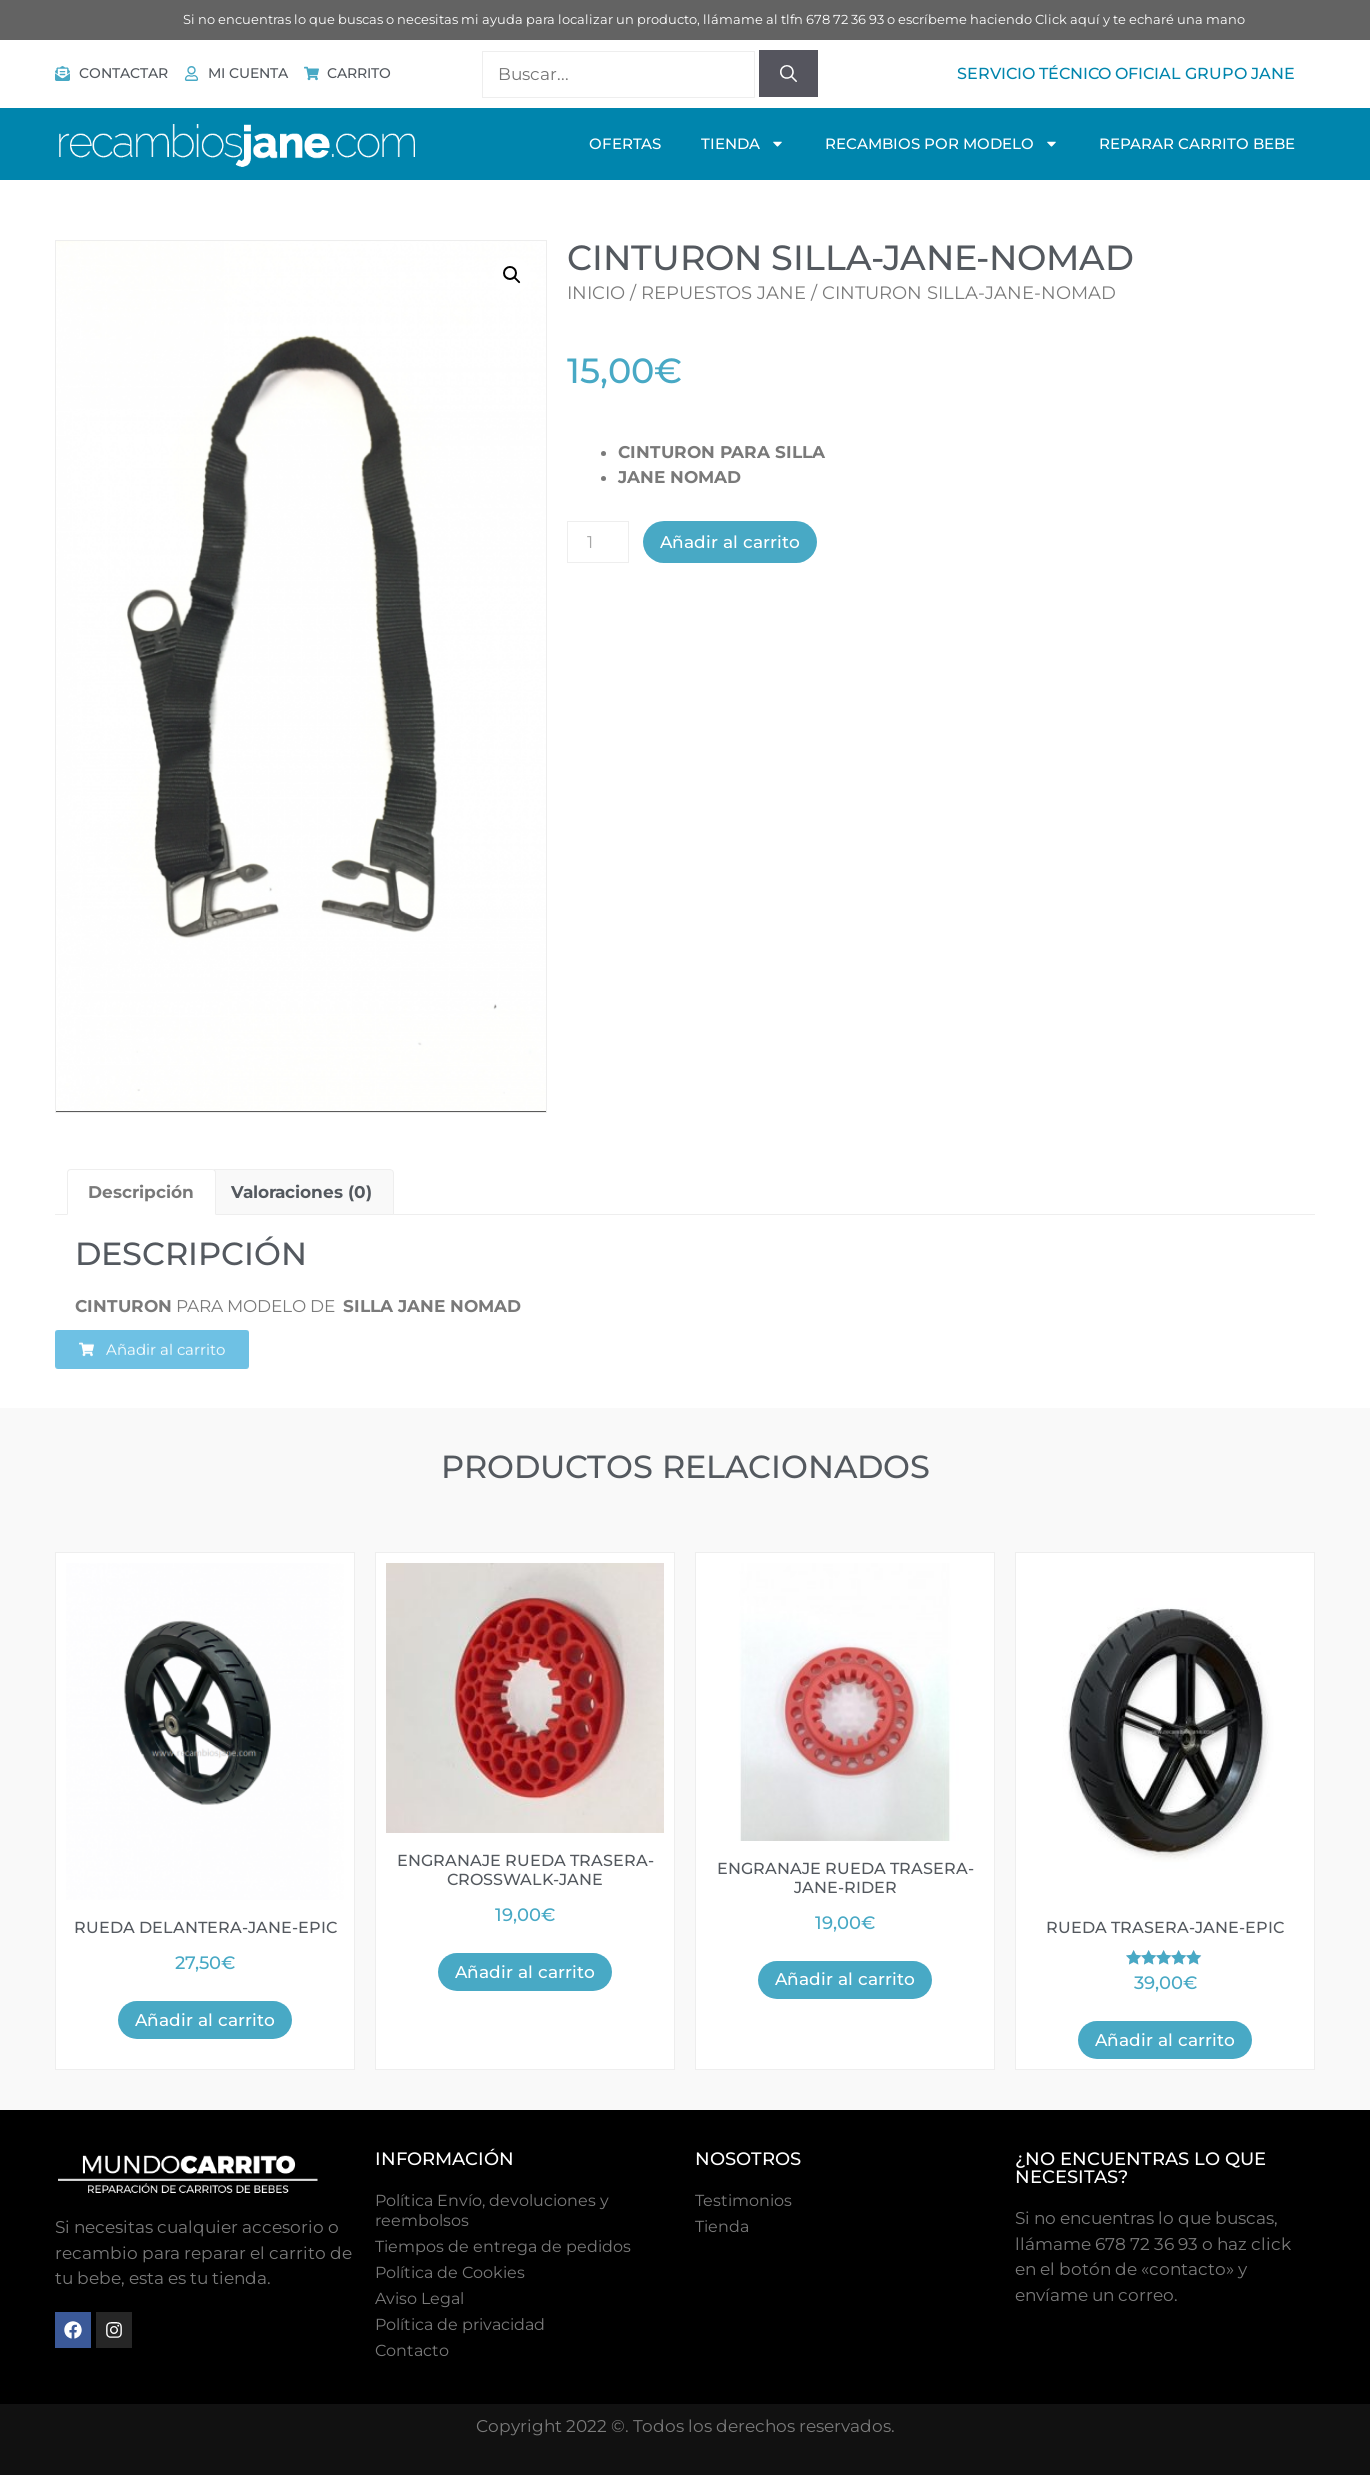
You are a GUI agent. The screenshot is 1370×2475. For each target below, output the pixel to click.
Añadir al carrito (730, 542)
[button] (512, 275)
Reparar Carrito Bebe (1197, 143)
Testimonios (743, 2200)
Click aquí (1067, 19)
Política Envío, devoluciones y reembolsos (492, 2210)
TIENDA (743, 143)
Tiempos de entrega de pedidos (503, 2246)
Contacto (412, 2350)
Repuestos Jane (723, 293)
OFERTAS (625, 143)
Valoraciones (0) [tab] (301, 1192)
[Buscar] (788, 74)
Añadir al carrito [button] (205, 2020)
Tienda (722, 2226)
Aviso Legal (419, 2298)
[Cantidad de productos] (598, 542)
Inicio (596, 293)
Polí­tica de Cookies (450, 2272)
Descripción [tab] (141, 1192)
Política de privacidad (460, 2324)
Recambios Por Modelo (942, 143)
